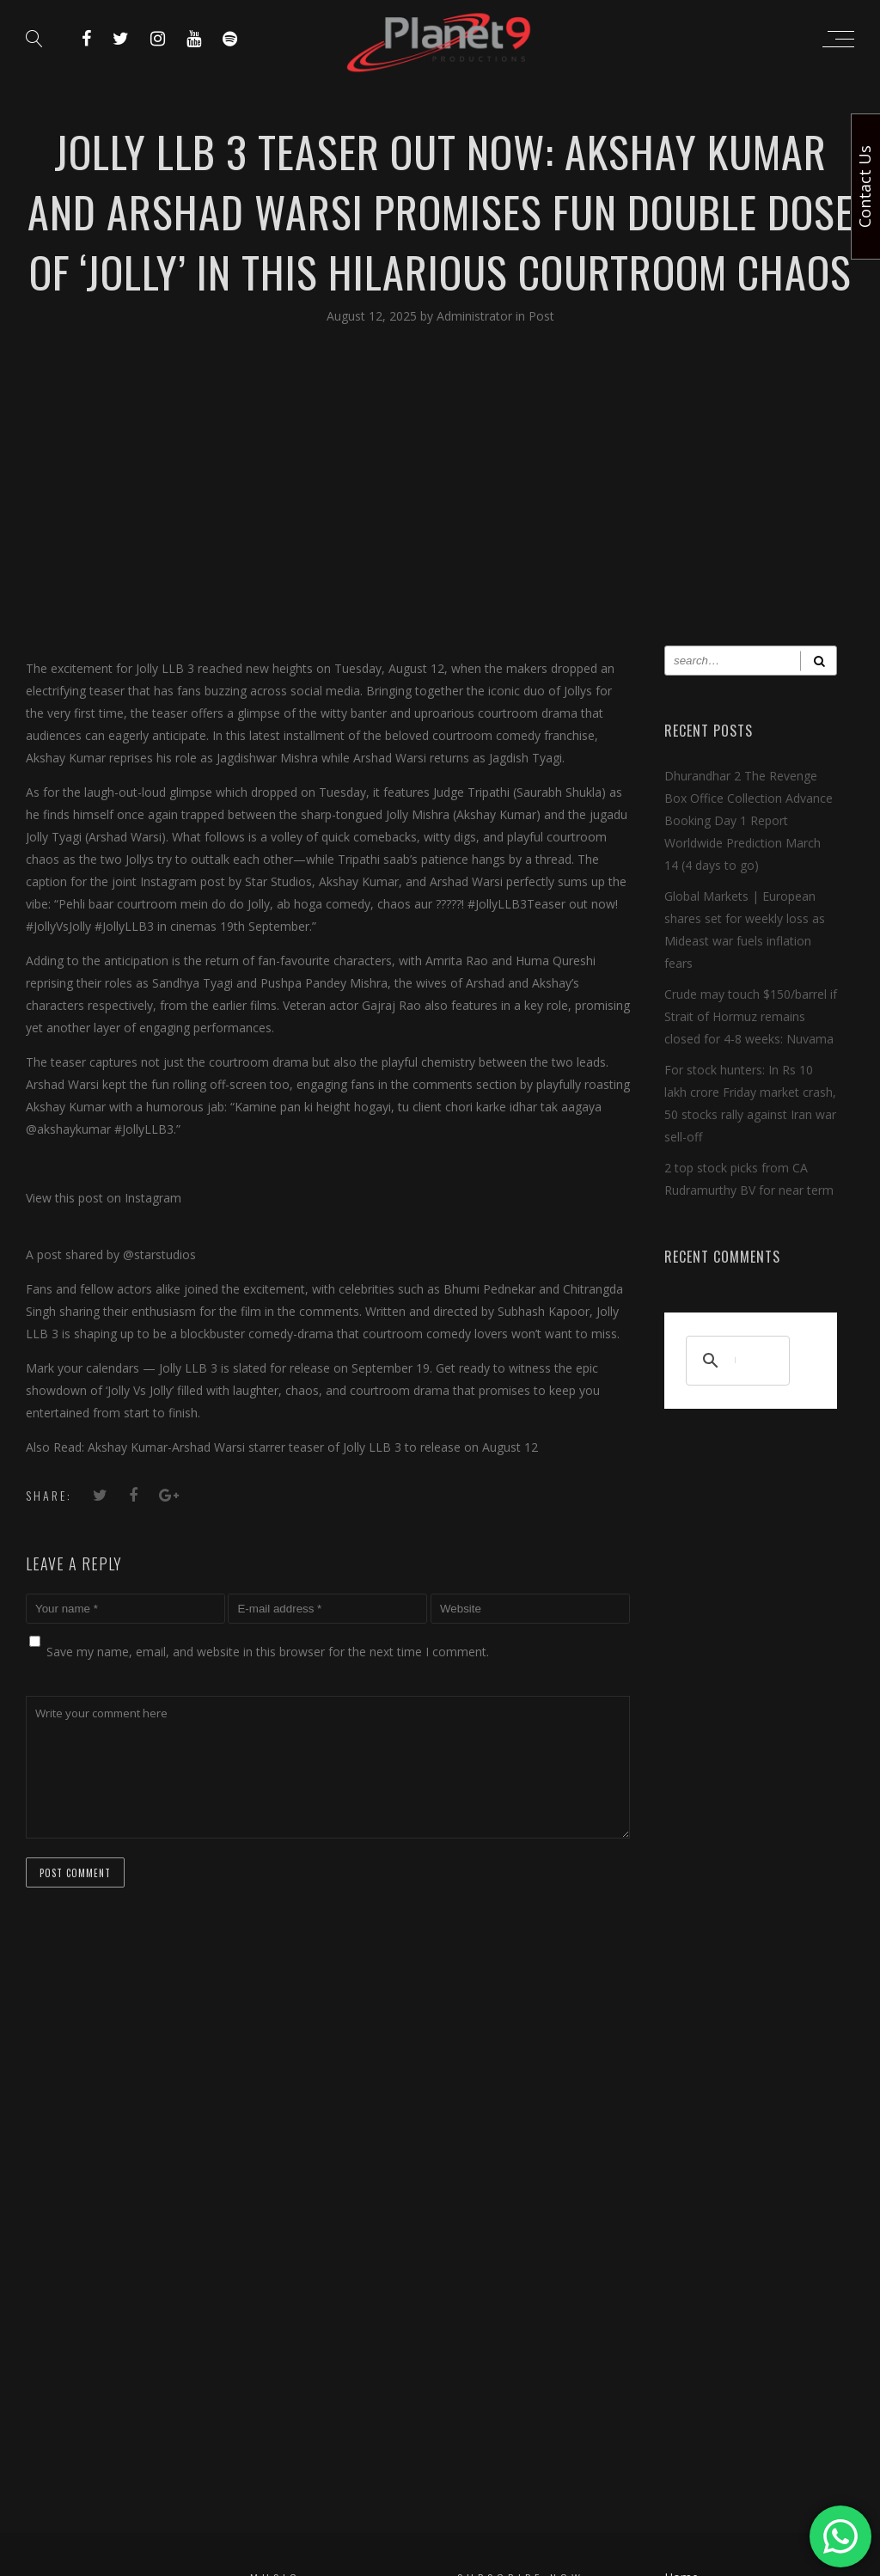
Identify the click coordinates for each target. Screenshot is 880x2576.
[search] (735, 1360)
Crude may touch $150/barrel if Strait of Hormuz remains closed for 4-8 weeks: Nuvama (750, 1016)
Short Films (281, 2361)
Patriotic (275, 2342)
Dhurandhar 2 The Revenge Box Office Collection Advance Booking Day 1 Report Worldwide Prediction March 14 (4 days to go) (748, 820)
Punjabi (270, 2282)
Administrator (476, 316)
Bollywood (279, 2263)
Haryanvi (274, 2302)
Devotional (280, 2322)
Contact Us (695, 2251)
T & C (680, 2282)
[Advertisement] (440, 499)
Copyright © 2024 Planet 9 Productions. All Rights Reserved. (440, 2460)
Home (681, 2219)
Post (541, 316)
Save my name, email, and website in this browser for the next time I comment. (267, 1651)
